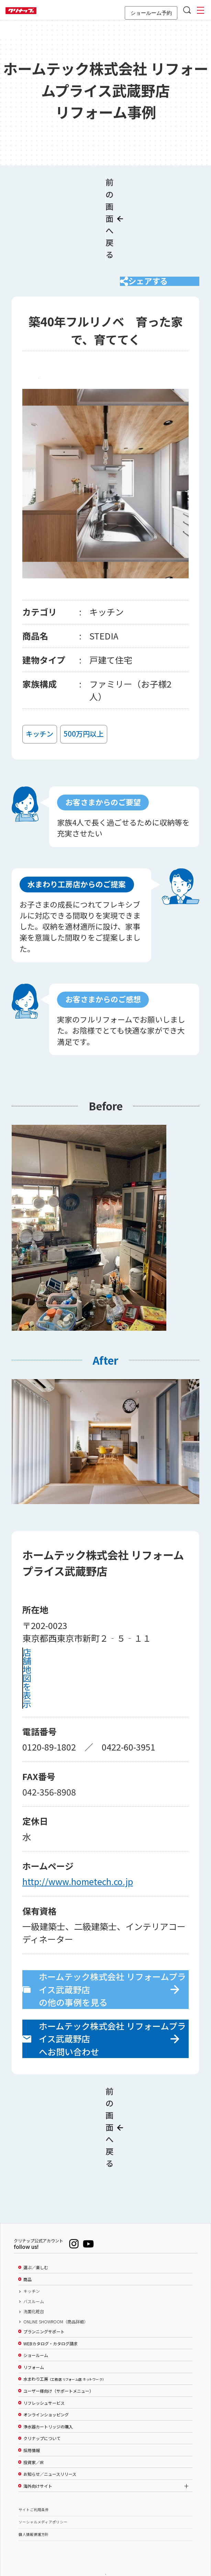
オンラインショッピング (46, 2378)
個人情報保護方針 (34, 2497)
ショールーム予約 (151, 13)
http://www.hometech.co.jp (77, 1877)
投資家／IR (33, 2426)
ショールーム (35, 2319)
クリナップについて (41, 2402)
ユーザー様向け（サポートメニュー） (58, 2354)
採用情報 (31, 2414)
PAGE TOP (105, 2537)
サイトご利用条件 (34, 2473)
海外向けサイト (37, 2449)
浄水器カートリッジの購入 (48, 2390)
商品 (27, 2243)
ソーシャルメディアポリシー (43, 2485)
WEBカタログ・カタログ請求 (50, 2307)
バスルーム (33, 2265)
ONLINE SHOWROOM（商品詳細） (55, 2285)
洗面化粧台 (33, 2275)
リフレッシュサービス (44, 2366)
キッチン (31, 2255)
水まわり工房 (63, 2342)
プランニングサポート (44, 2295)
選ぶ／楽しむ (35, 2231)
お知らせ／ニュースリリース (49, 2437)
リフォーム (33, 2331)
